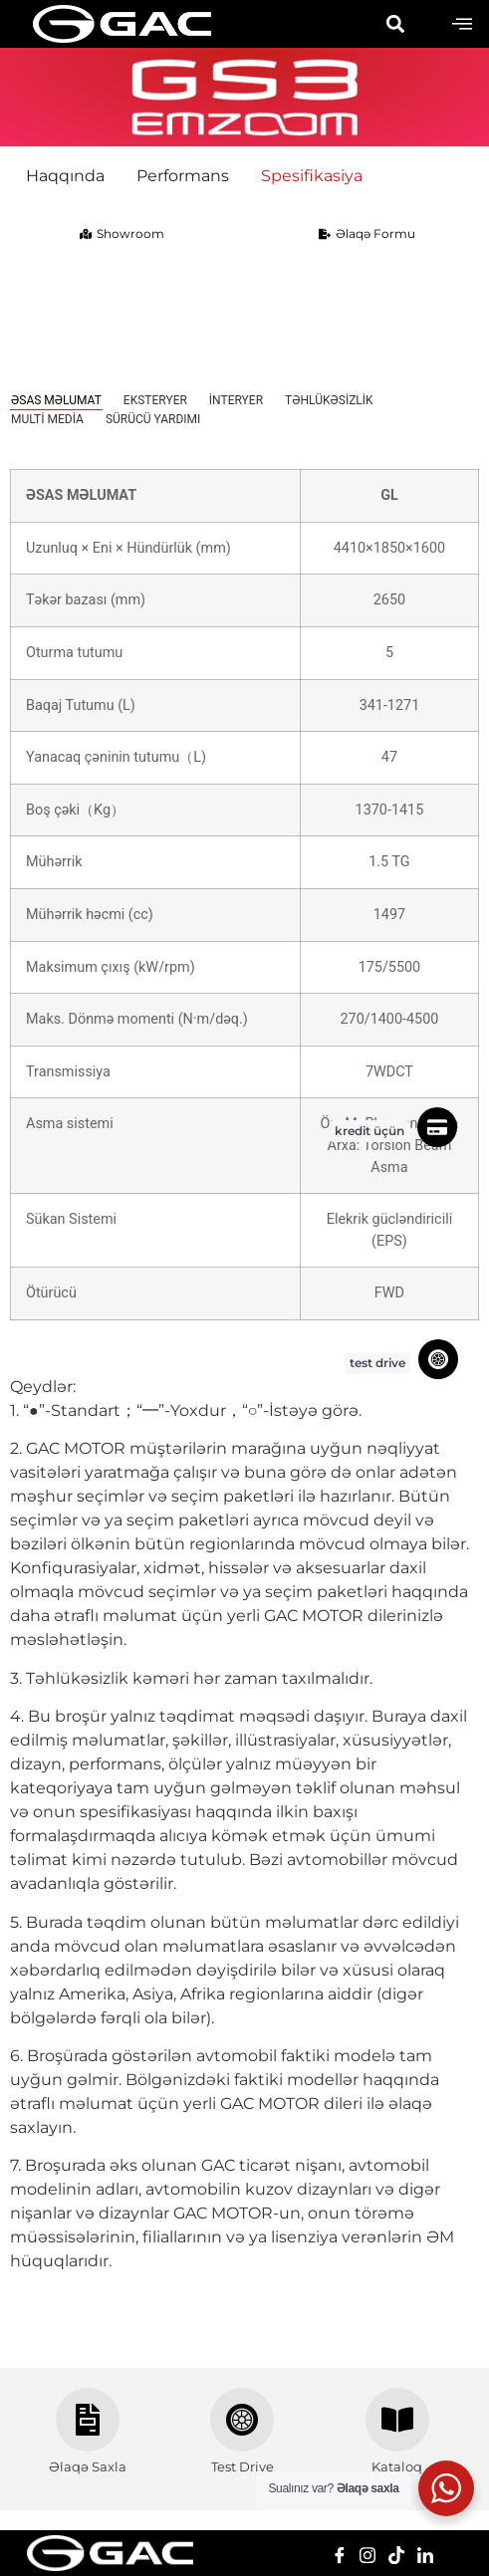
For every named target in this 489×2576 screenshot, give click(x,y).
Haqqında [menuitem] (65, 175)
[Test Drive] (242, 2420)
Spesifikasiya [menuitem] (312, 175)
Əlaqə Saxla (87, 2466)
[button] (394, 24)
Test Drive (242, 2466)
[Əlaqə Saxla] (88, 2420)
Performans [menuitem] (182, 175)
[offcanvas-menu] (462, 24)
